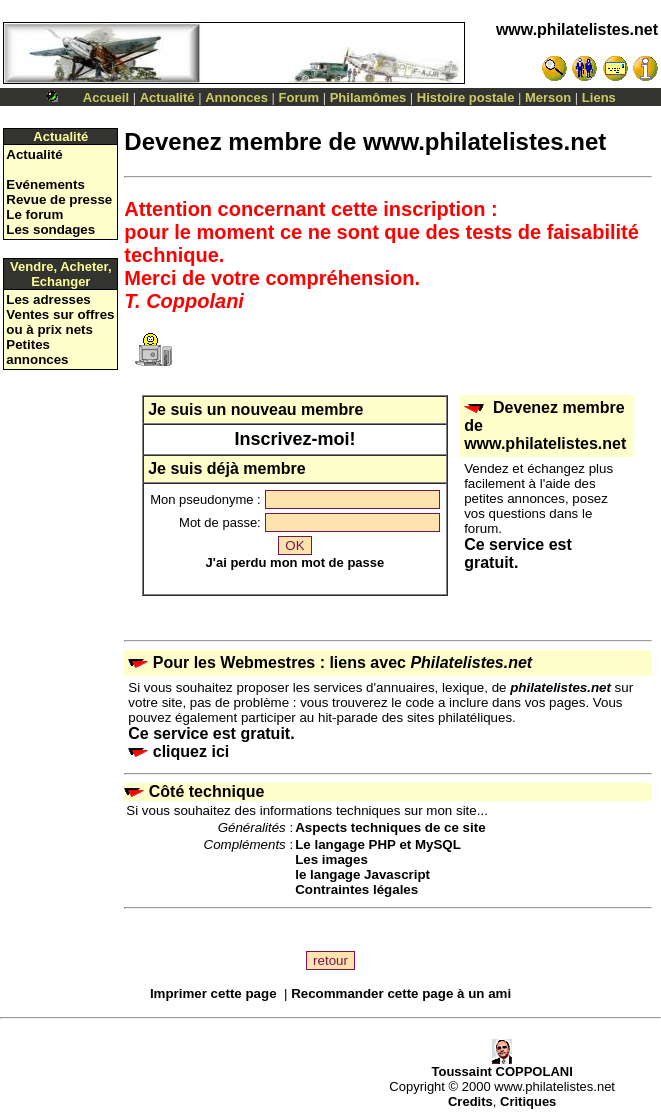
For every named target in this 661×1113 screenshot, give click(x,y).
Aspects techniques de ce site (390, 827)
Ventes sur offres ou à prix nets (60, 322)
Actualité (167, 97)
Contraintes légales (356, 889)
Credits (470, 1101)
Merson (548, 97)
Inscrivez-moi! (294, 439)
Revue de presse (59, 199)
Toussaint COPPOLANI (501, 1065)
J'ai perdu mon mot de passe (295, 562)
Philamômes (368, 97)
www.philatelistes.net (577, 29)
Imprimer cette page (213, 993)
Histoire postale (466, 97)
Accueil (106, 97)
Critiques (528, 1101)
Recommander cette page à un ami (401, 993)
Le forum (34, 214)
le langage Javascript (362, 874)
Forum (299, 97)
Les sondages (50, 229)
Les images (331, 859)
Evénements (45, 184)
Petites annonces (37, 352)
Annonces (236, 97)
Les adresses (48, 299)
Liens (599, 97)
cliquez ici (178, 751)
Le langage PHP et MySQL (378, 844)
